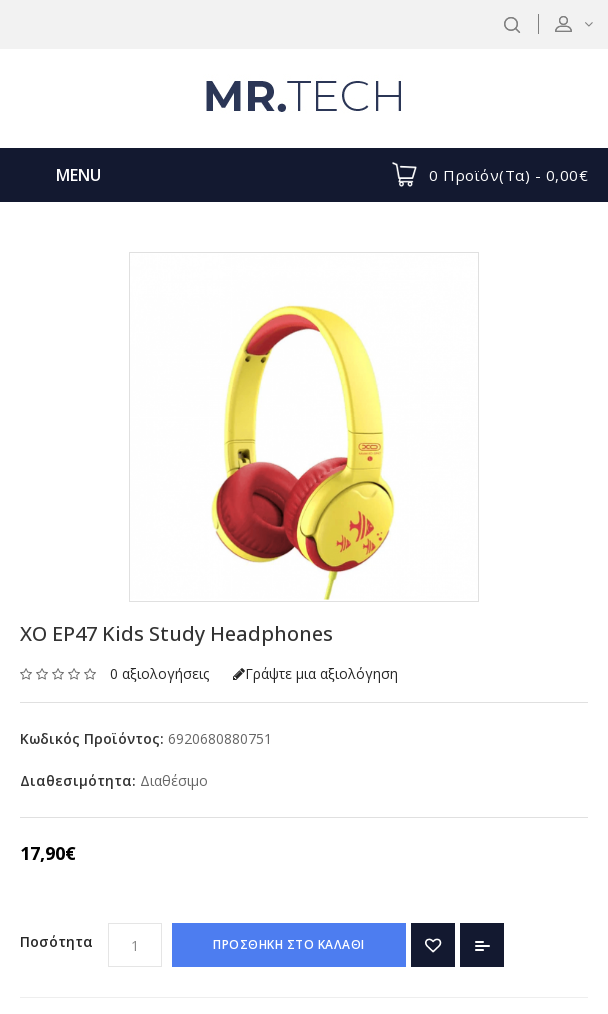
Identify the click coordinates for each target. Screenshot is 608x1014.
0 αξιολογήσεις (159, 673)
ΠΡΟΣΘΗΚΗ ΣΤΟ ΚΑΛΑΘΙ (289, 944)
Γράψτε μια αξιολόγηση (315, 673)
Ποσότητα (56, 941)
